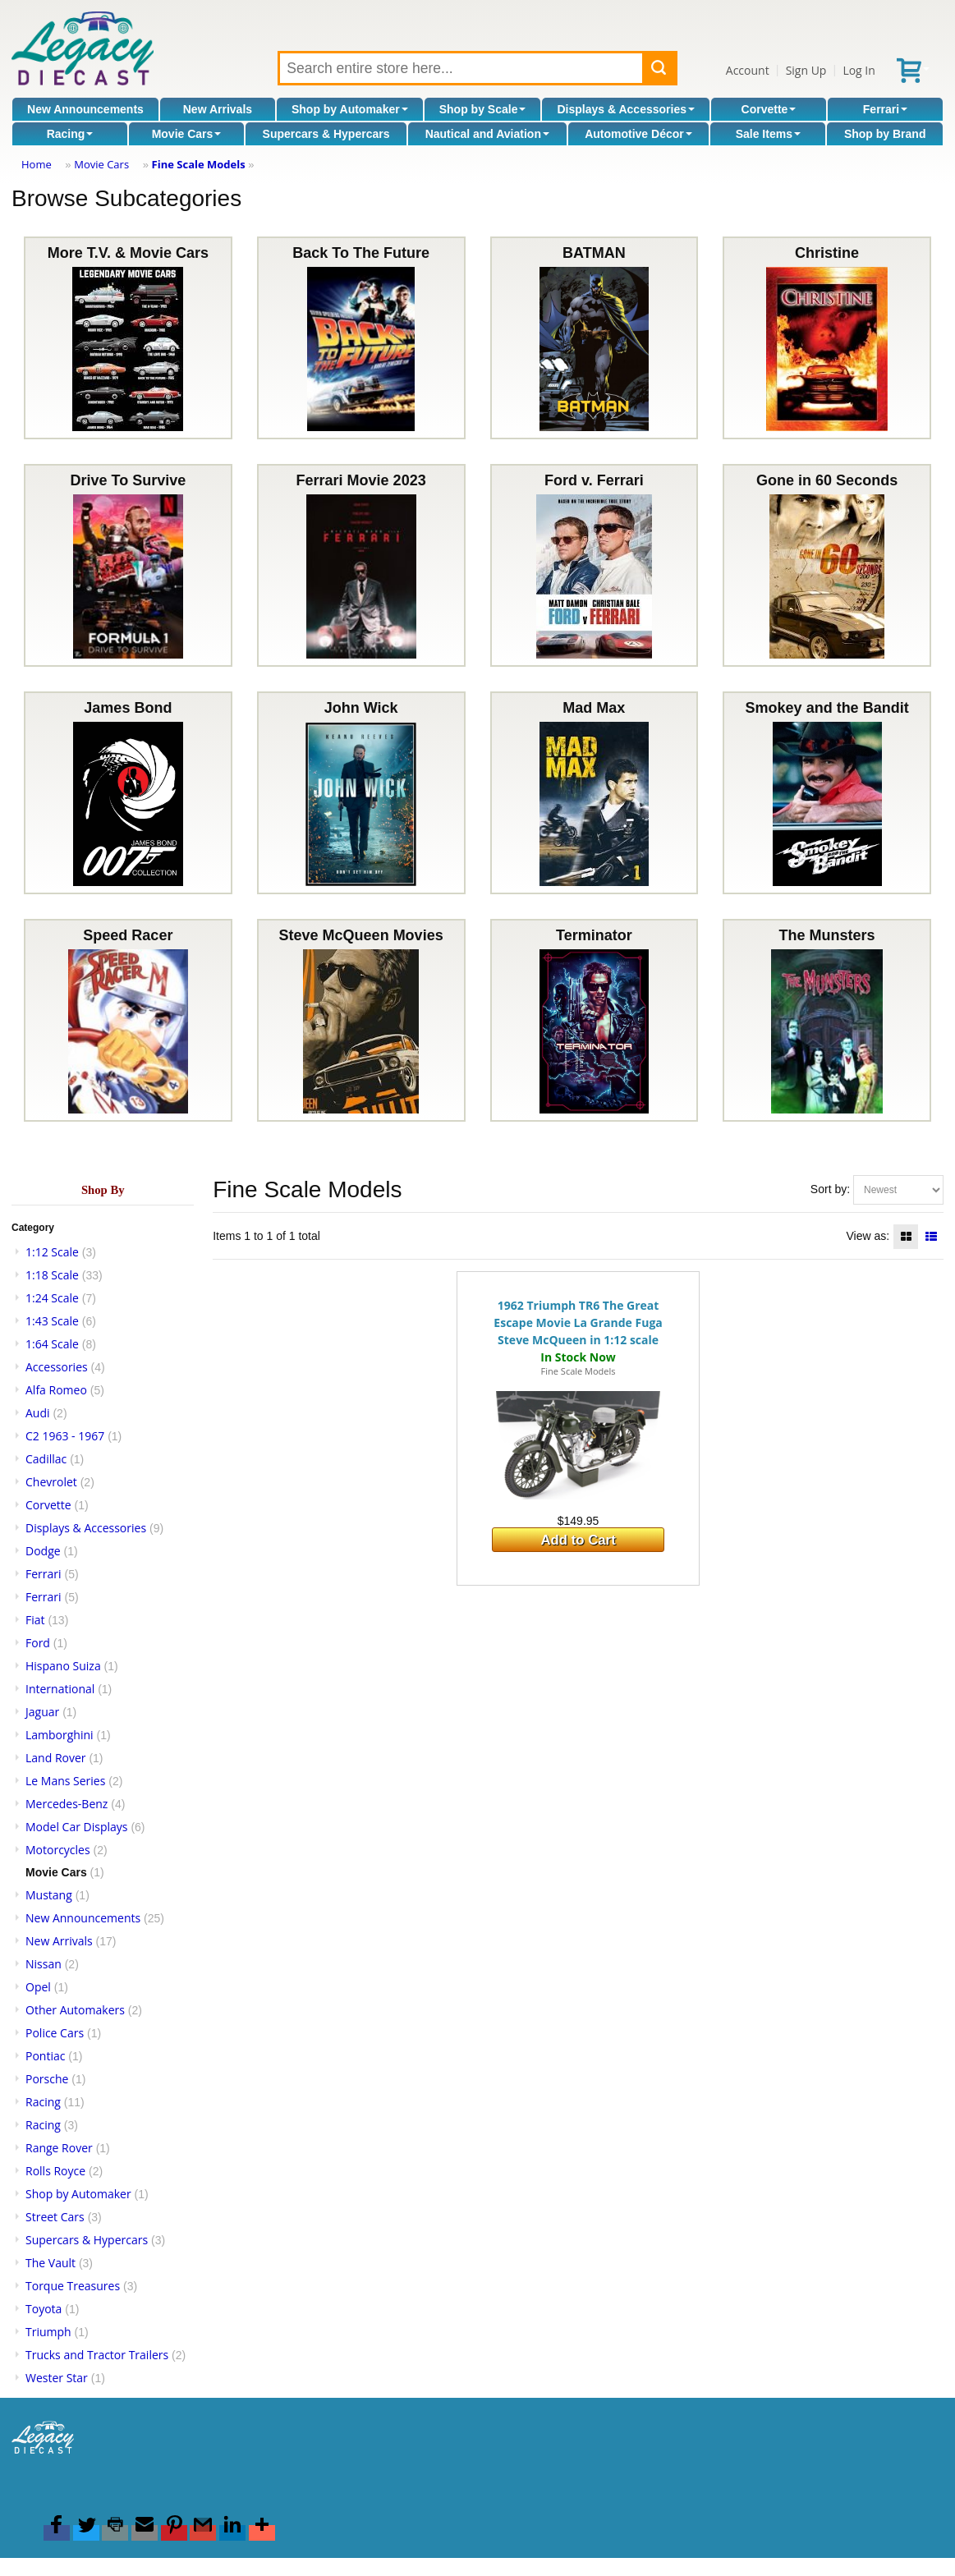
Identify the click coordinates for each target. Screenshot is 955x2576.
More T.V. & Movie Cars (128, 338)
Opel (38, 1987)
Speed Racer (128, 1020)
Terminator (594, 1020)
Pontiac (45, 2056)
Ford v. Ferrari (594, 565)
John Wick (361, 793)
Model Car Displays (76, 1826)
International (59, 1689)
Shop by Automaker (350, 109)
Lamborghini (59, 1735)
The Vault (50, 2263)
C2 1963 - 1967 (64, 1436)
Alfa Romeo (56, 1390)
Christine (827, 338)
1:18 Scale (52, 1275)
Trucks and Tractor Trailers (96, 2354)
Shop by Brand (885, 133)
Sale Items (768, 133)
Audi (37, 1413)
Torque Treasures (72, 2286)
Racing (70, 133)
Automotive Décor (638, 133)
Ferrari (885, 109)
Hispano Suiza (63, 1666)
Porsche (46, 2079)
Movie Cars (187, 133)
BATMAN (594, 338)
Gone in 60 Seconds (827, 565)
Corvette (769, 109)
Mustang (48, 1895)
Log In (859, 70)
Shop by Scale (482, 109)
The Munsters (827, 1020)
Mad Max (594, 793)
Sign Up (806, 70)
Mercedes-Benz (66, 1803)
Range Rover (59, 2148)
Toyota (43, 2309)
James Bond (128, 793)
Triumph (48, 2332)
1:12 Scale (52, 1252)
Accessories (56, 1367)
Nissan (43, 1964)
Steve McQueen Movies (361, 1020)
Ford (37, 1643)
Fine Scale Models (199, 164)
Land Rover (55, 1758)
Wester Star (56, 2377)
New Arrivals (217, 109)
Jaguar (42, 1712)
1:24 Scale (52, 1298)
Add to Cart (577, 1540)
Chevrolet (51, 1482)
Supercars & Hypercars (326, 133)
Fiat (35, 1620)
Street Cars (55, 2217)
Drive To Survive (128, 565)
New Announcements (85, 109)
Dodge (43, 1551)
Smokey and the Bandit (827, 793)
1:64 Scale (52, 1344)
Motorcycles (57, 1849)
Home (36, 164)
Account (747, 70)
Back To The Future (361, 338)
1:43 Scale (52, 1321)
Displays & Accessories (626, 109)
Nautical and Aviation (487, 133)
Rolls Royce (55, 2171)
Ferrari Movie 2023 (361, 565)
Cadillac (46, 1459)
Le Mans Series (65, 1781)
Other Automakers (75, 2010)
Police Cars (54, 2033)
